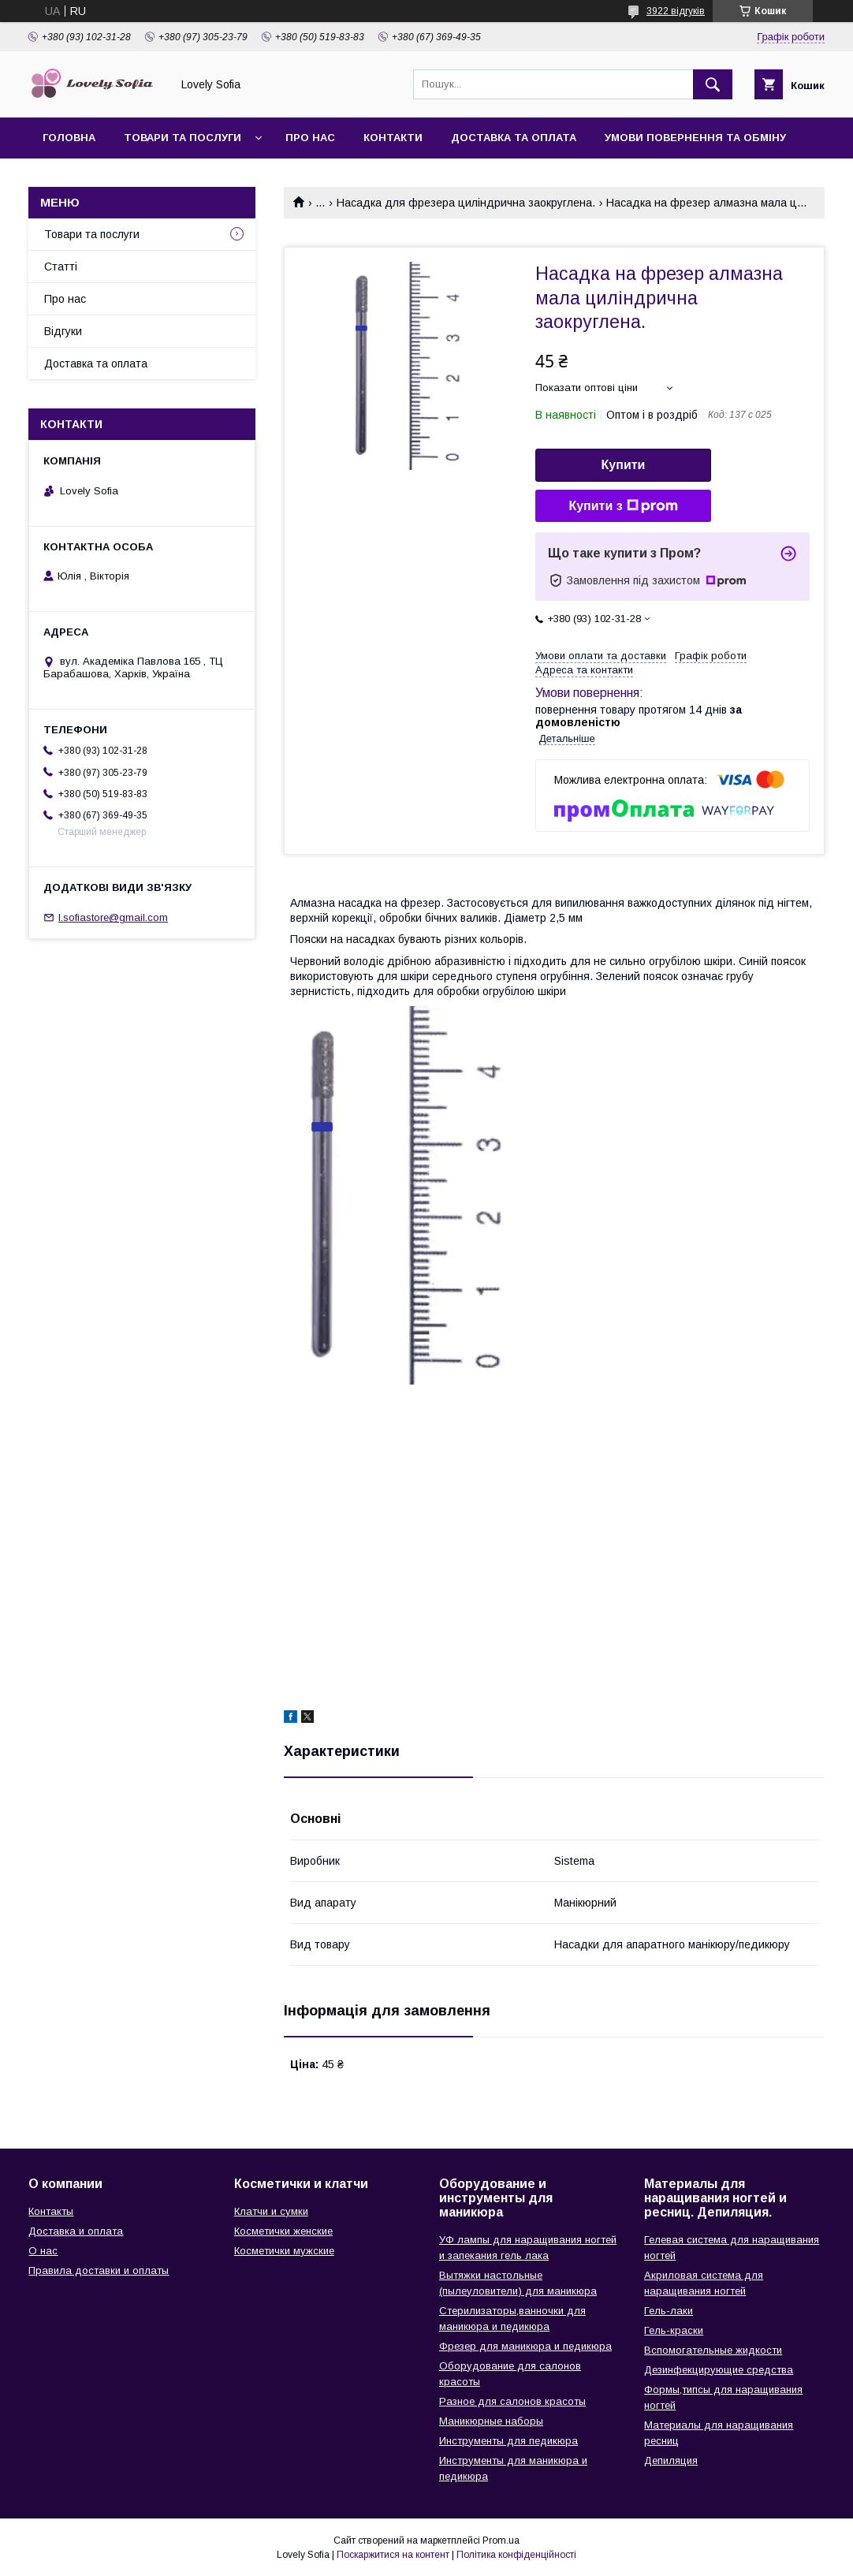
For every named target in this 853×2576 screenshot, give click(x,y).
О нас (43, 2251)
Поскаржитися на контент (393, 2554)
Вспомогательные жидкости (713, 2350)
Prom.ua (501, 2540)
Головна (69, 138)
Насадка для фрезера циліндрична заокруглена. (466, 202)
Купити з (622, 506)
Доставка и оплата (75, 2231)
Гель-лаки (668, 2311)
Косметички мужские (284, 2251)
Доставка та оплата (513, 138)
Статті (60, 266)
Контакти (393, 138)
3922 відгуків (675, 11)
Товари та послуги (182, 138)
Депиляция (671, 2460)
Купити (624, 465)
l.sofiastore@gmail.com (113, 917)
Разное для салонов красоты (512, 2401)
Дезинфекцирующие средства (718, 2370)
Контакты (50, 2211)
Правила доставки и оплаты (98, 2270)
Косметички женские (283, 2231)
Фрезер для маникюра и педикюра (525, 2346)
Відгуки (63, 331)
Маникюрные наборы (491, 2421)
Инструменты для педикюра (508, 2441)
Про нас (310, 138)
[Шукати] (712, 84)
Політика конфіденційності (516, 2554)
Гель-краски (673, 2330)
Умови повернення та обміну (695, 138)
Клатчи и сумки (271, 2211)
